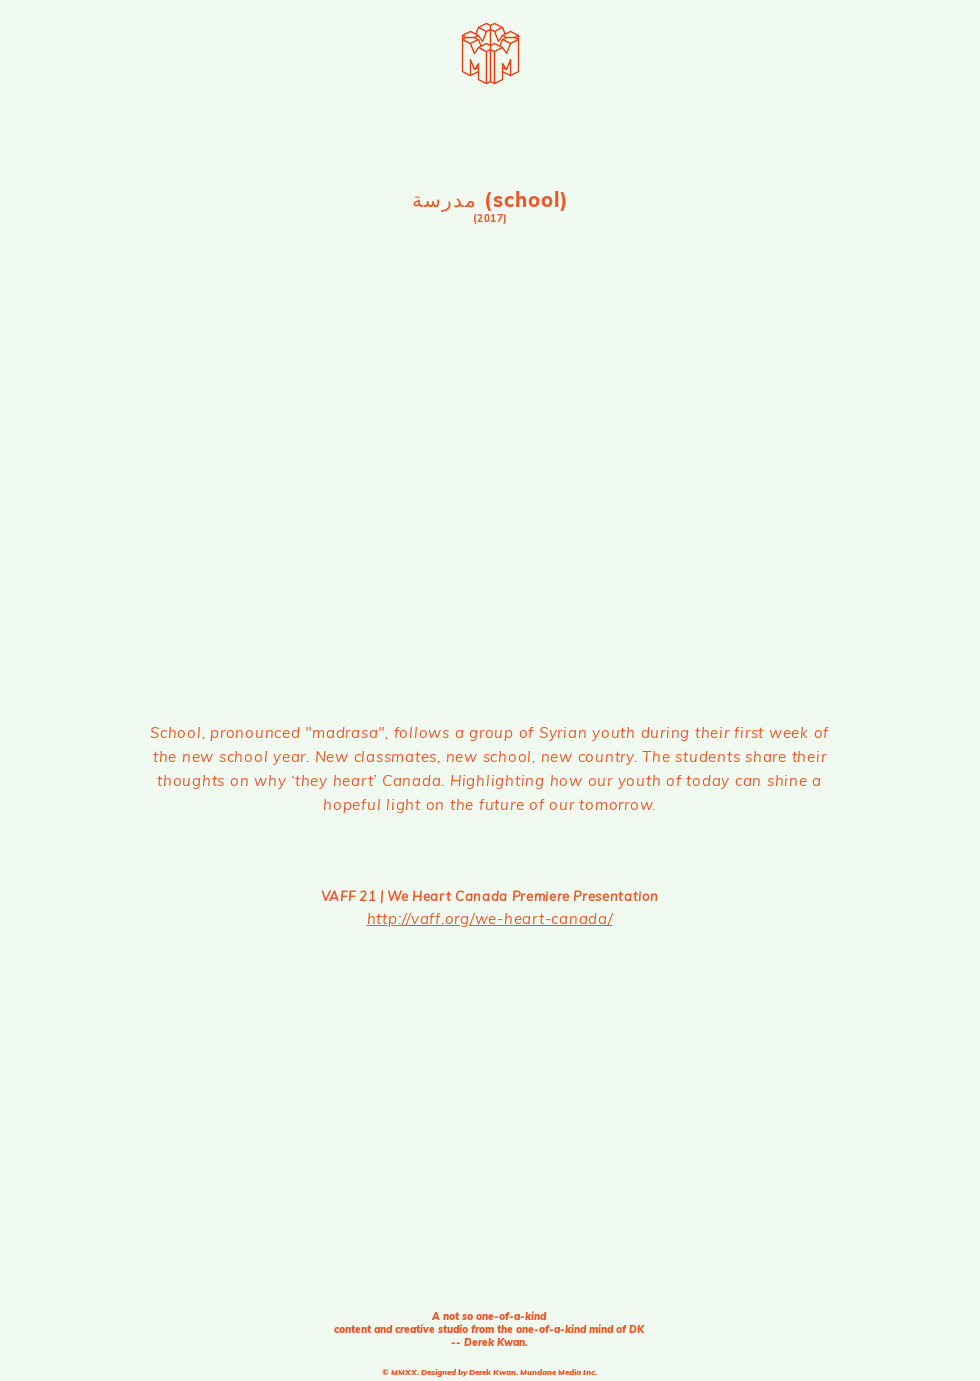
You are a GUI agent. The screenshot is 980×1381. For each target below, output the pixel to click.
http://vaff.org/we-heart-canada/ (490, 918)
